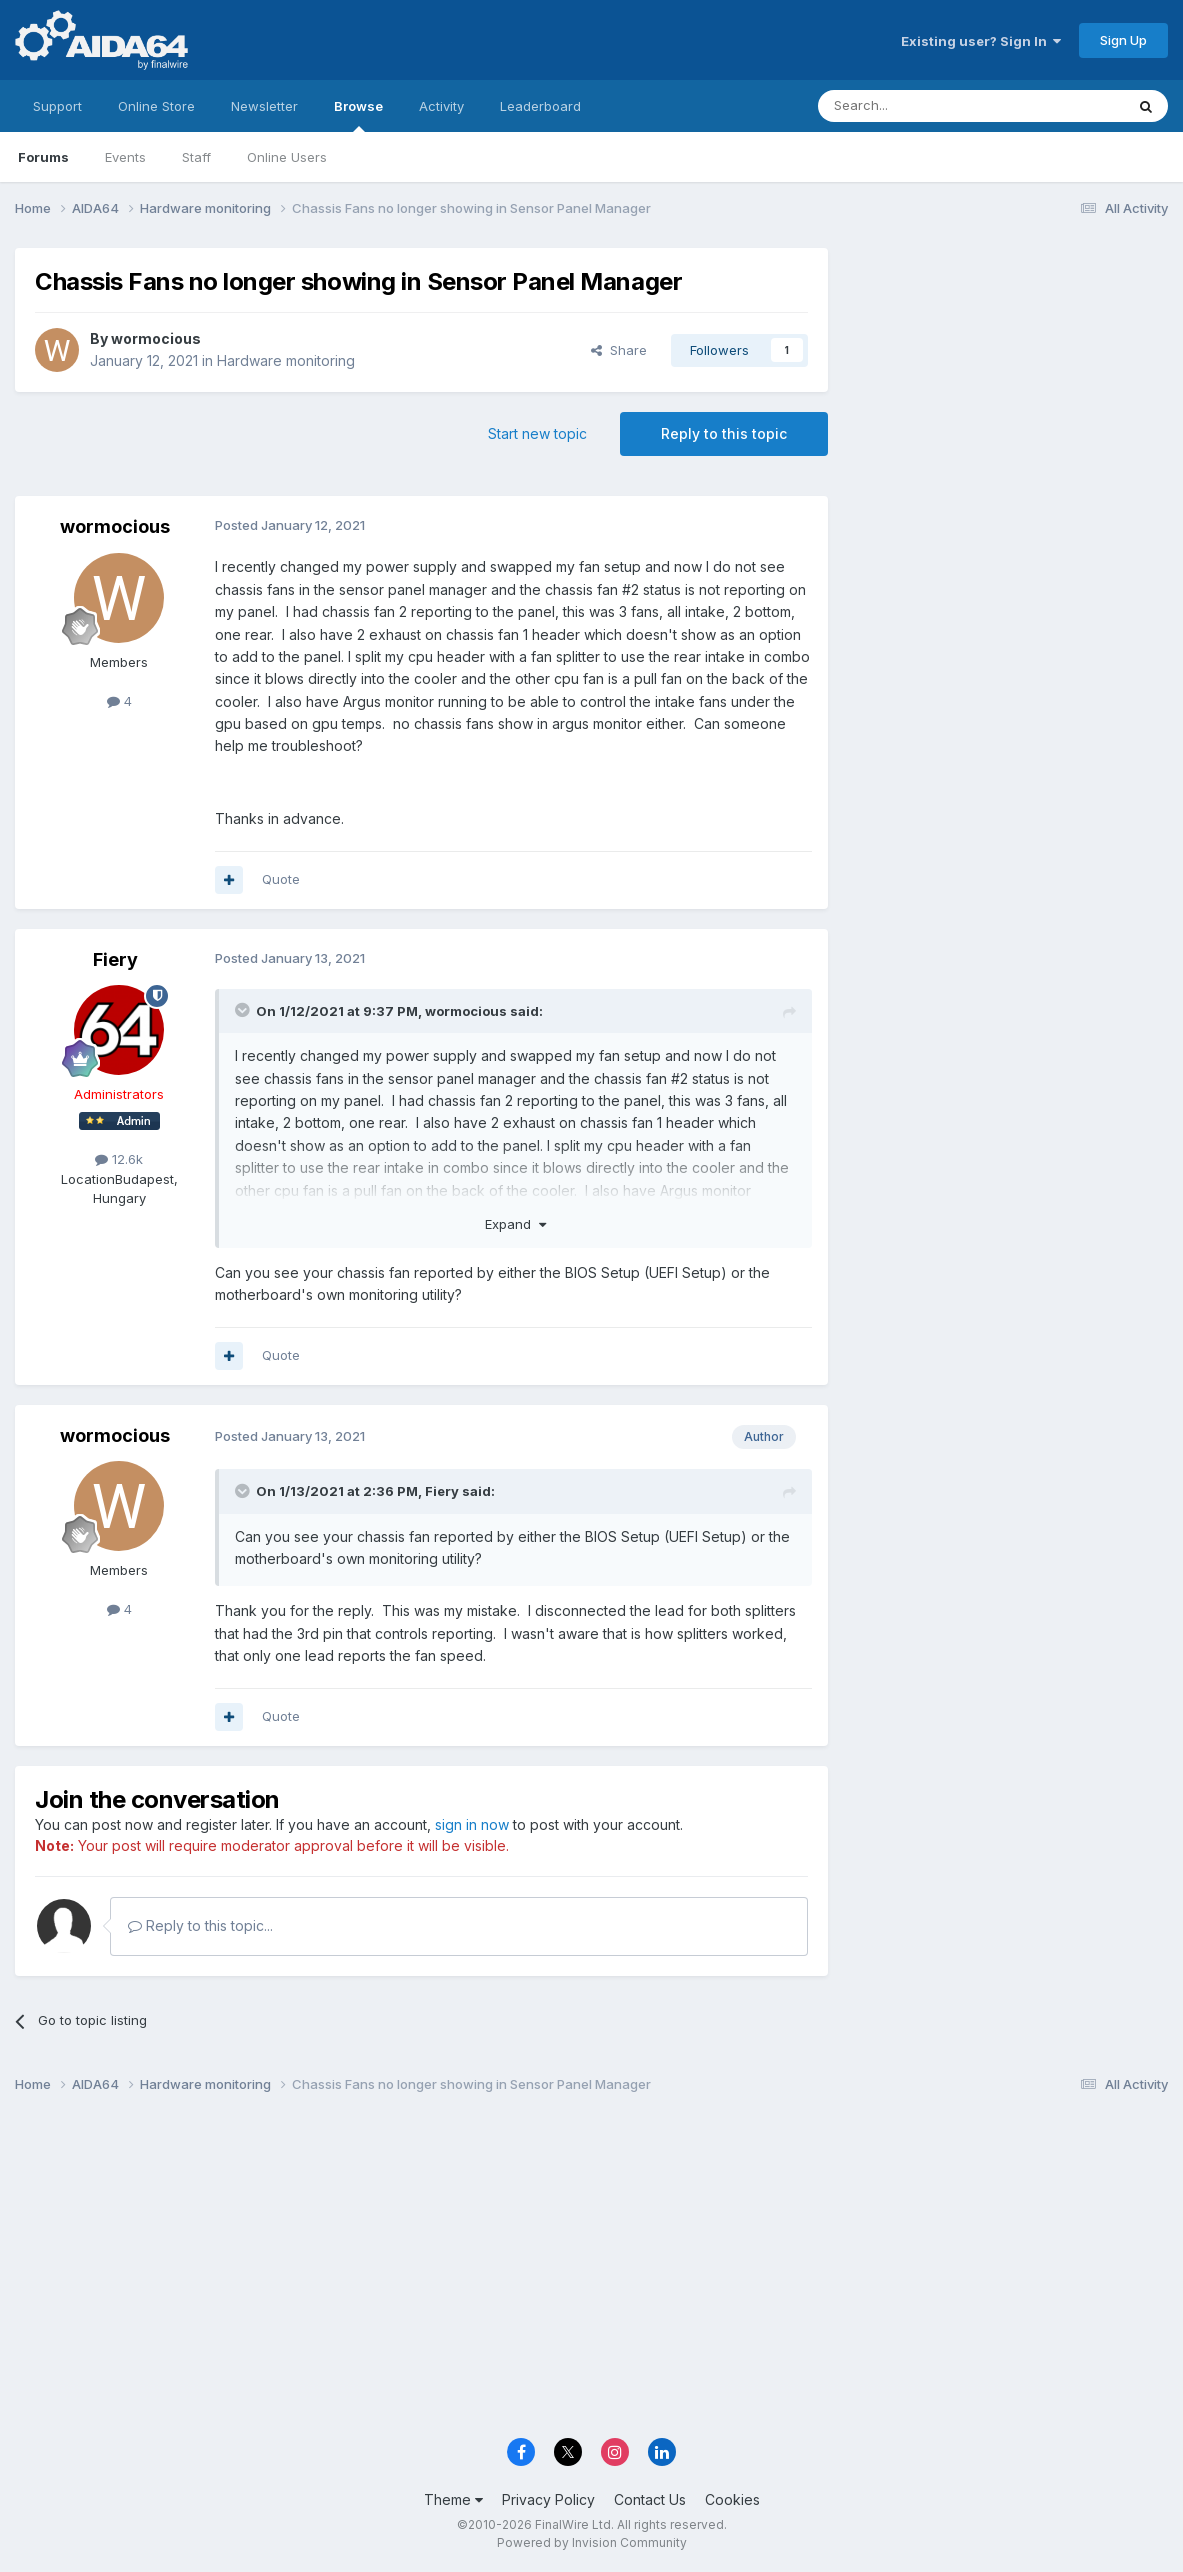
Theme (453, 2499)
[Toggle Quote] (244, 1010)
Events (125, 157)
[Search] (920, 106)
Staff (196, 157)
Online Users (287, 157)
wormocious (156, 338)
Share (619, 350)
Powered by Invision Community (592, 2542)
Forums (43, 157)
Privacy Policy (548, 2499)
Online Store (156, 106)
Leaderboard (540, 106)
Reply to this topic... (200, 1925)
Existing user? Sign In (981, 41)
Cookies (732, 2499)
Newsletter (264, 106)
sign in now (472, 1824)
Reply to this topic (724, 433)
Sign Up (1123, 40)
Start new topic (537, 433)
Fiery (115, 959)
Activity (441, 106)
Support (57, 106)
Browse (358, 115)
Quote (281, 879)
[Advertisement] (1008, 381)
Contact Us (650, 2499)
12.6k (119, 1159)
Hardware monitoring (286, 360)
